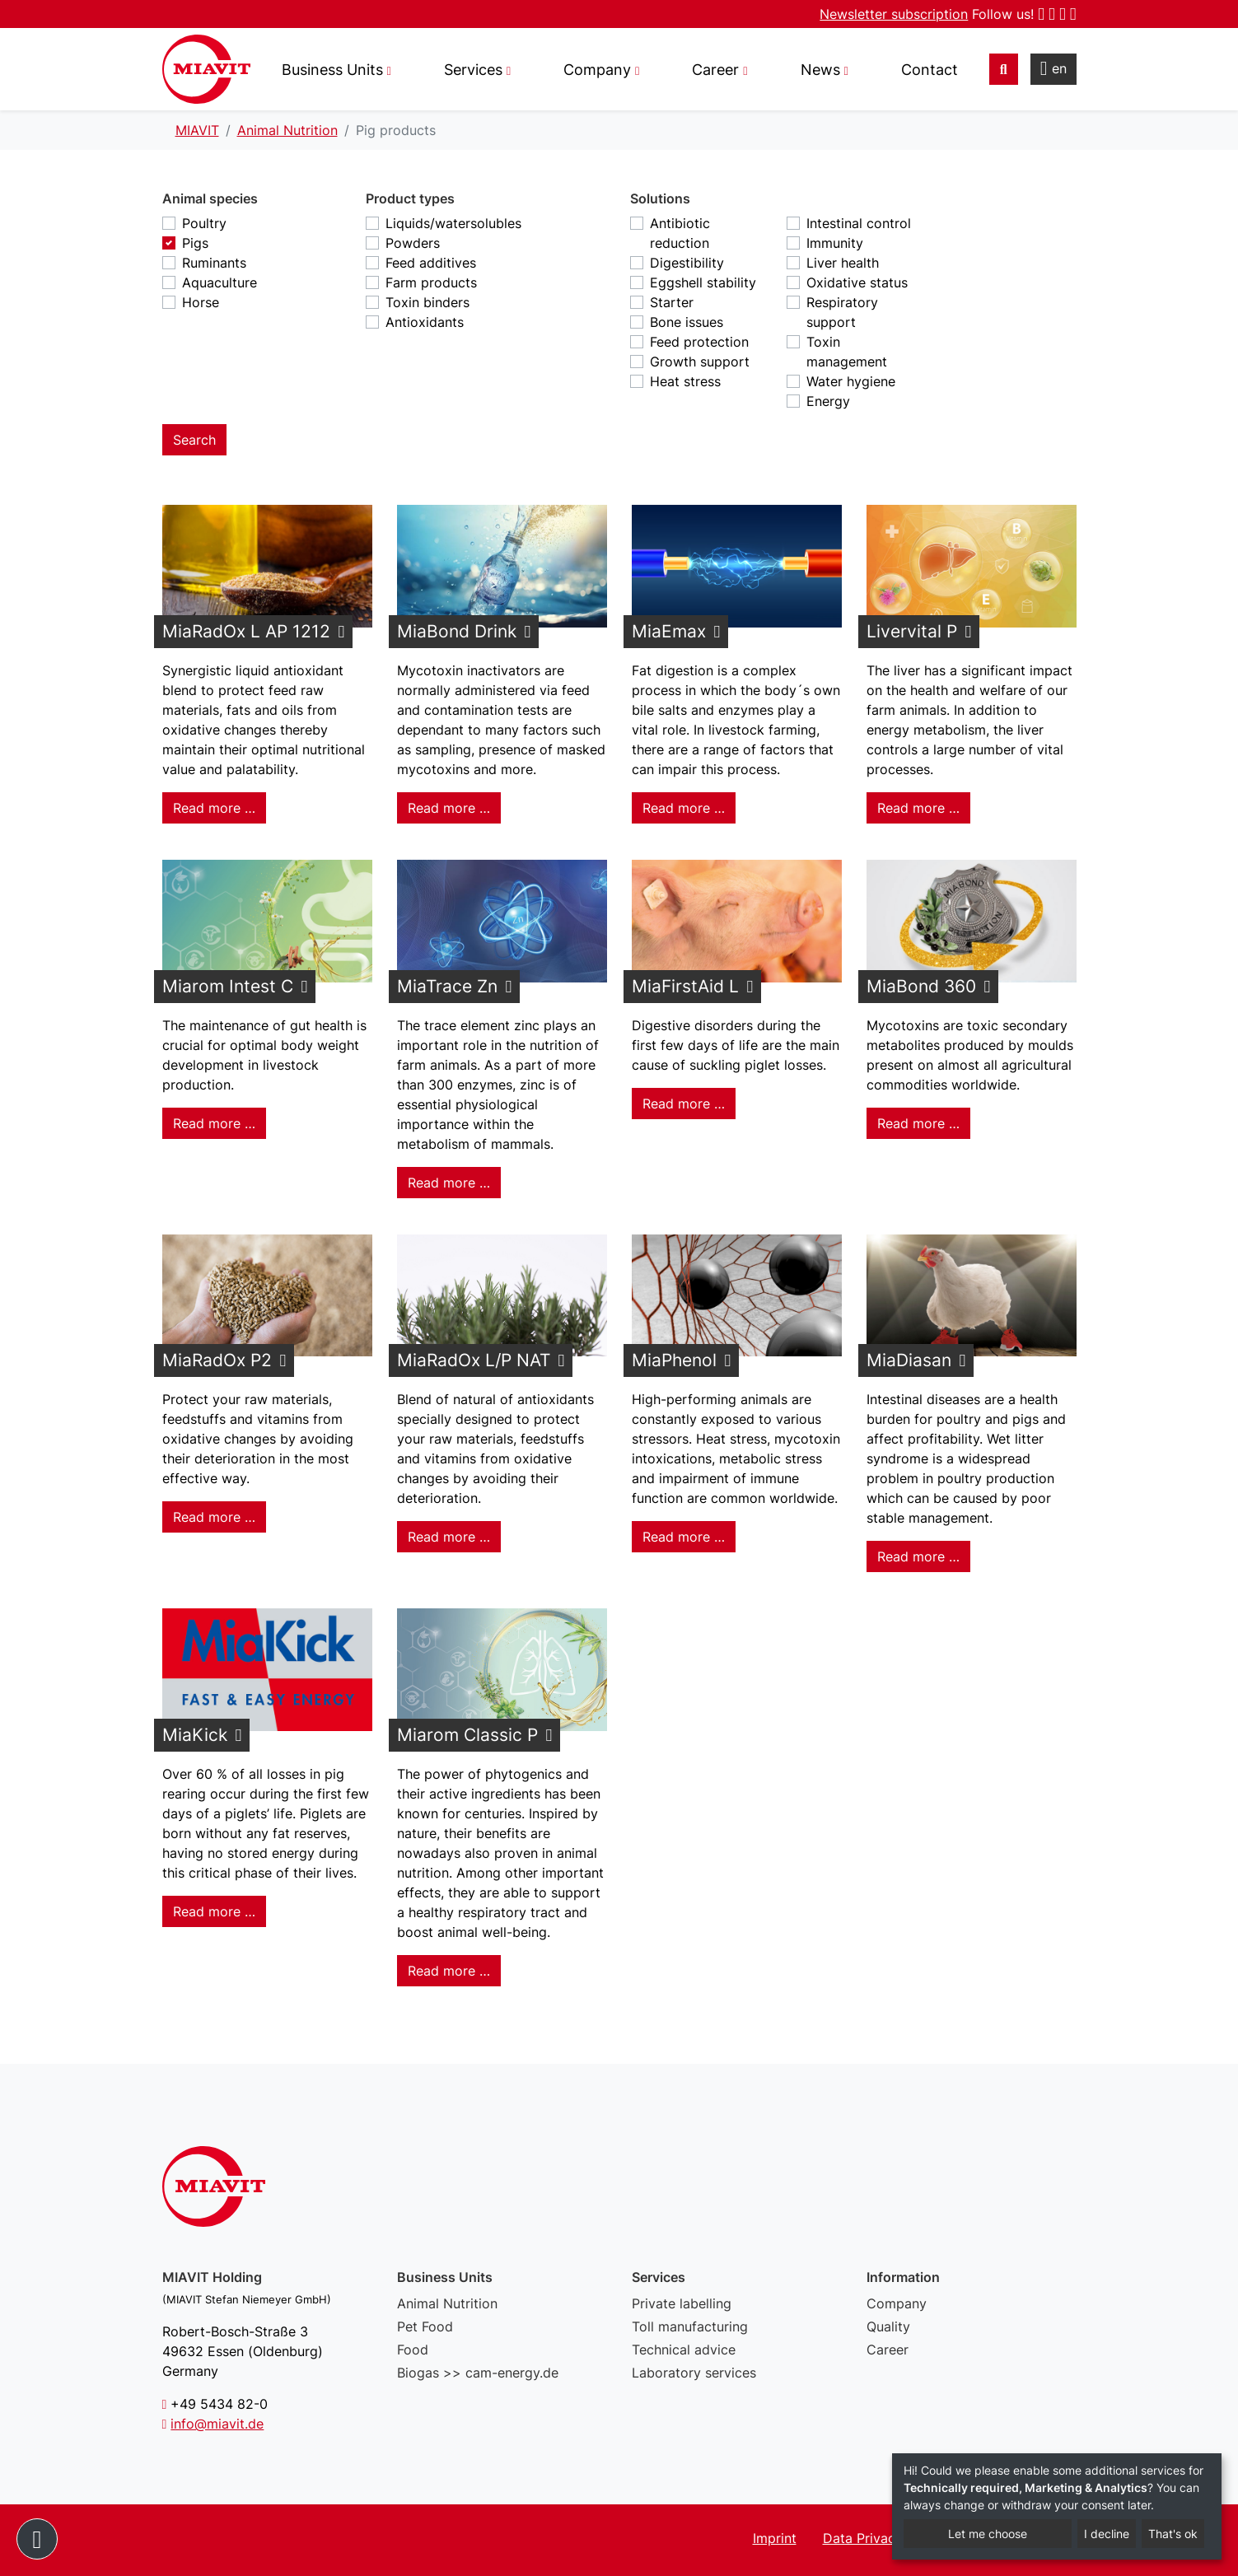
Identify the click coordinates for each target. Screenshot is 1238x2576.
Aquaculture (219, 282)
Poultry (204, 223)
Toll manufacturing (690, 2326)
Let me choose (987, 2534)
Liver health (842, 262)
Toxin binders (427, 302)
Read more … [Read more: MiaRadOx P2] (214, 1517)
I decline (1106, 2534)
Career (888, 2349)
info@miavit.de (217, 2423)
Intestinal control (858, 223)
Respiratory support (842, 312)
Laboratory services (694, 2372)
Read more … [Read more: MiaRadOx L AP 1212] (214, 808)
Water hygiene (850, 381)
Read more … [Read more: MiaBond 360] (918, 1123)
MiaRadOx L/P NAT (473, 1360)
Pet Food (425, 2326)
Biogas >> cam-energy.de (477, 2372)
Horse (200, 302)
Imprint (775, 2538)
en (1053, 68)
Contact (929, 69)
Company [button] (597, 69)
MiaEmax (669, 631)
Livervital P (912, 631)
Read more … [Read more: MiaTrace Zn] (449, 1182)
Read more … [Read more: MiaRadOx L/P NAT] (449, 1536)
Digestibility (687, 262)
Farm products (431, 282)
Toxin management (846, 352)
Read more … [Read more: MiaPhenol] (683, 1536)
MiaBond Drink (456, 631)
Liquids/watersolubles (453, 223)
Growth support (700, 361)
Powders (412, 243)
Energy (828, 401)
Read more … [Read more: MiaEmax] (683, 808)
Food (412, 2349)
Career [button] (715, 69)
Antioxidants (424, 322)
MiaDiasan (909, 1360)
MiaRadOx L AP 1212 (246, 631)
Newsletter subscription (894, 14)
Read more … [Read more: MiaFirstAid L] (683, 1103)
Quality (888, 2326)
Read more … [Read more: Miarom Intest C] (214, 1123)
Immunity (834, 243)
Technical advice (684, 2349)
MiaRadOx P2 (217, 1360)
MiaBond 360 (921, 986)
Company (897, 2303)
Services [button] (473, 69)
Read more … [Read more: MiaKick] (214, 1911)
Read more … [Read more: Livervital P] (918, 808)
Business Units (332, 69)
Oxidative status (857, 282)
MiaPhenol (674, 1360)
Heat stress (685, 381)
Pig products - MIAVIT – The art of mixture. (206, 69)
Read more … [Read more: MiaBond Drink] (449, 808)
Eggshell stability (703, 282)
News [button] (820, 69)
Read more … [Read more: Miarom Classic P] (449, 1970)
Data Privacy (863, 2538)
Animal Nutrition (447, 2303)
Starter (672, 302)
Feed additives (430, 262)
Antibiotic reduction (680, 233)
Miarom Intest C (227, 986)
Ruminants (214, 262)
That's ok (1173, 2534)
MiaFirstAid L (685, 986)
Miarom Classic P (467, 1734)
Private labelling (681, 2303)
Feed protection (699, 342)
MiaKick (194, 1734)
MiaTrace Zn (447, 986)
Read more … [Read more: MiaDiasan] (918, 1556)
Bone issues (686, 322)
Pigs (195, 243)
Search (194, 440)
